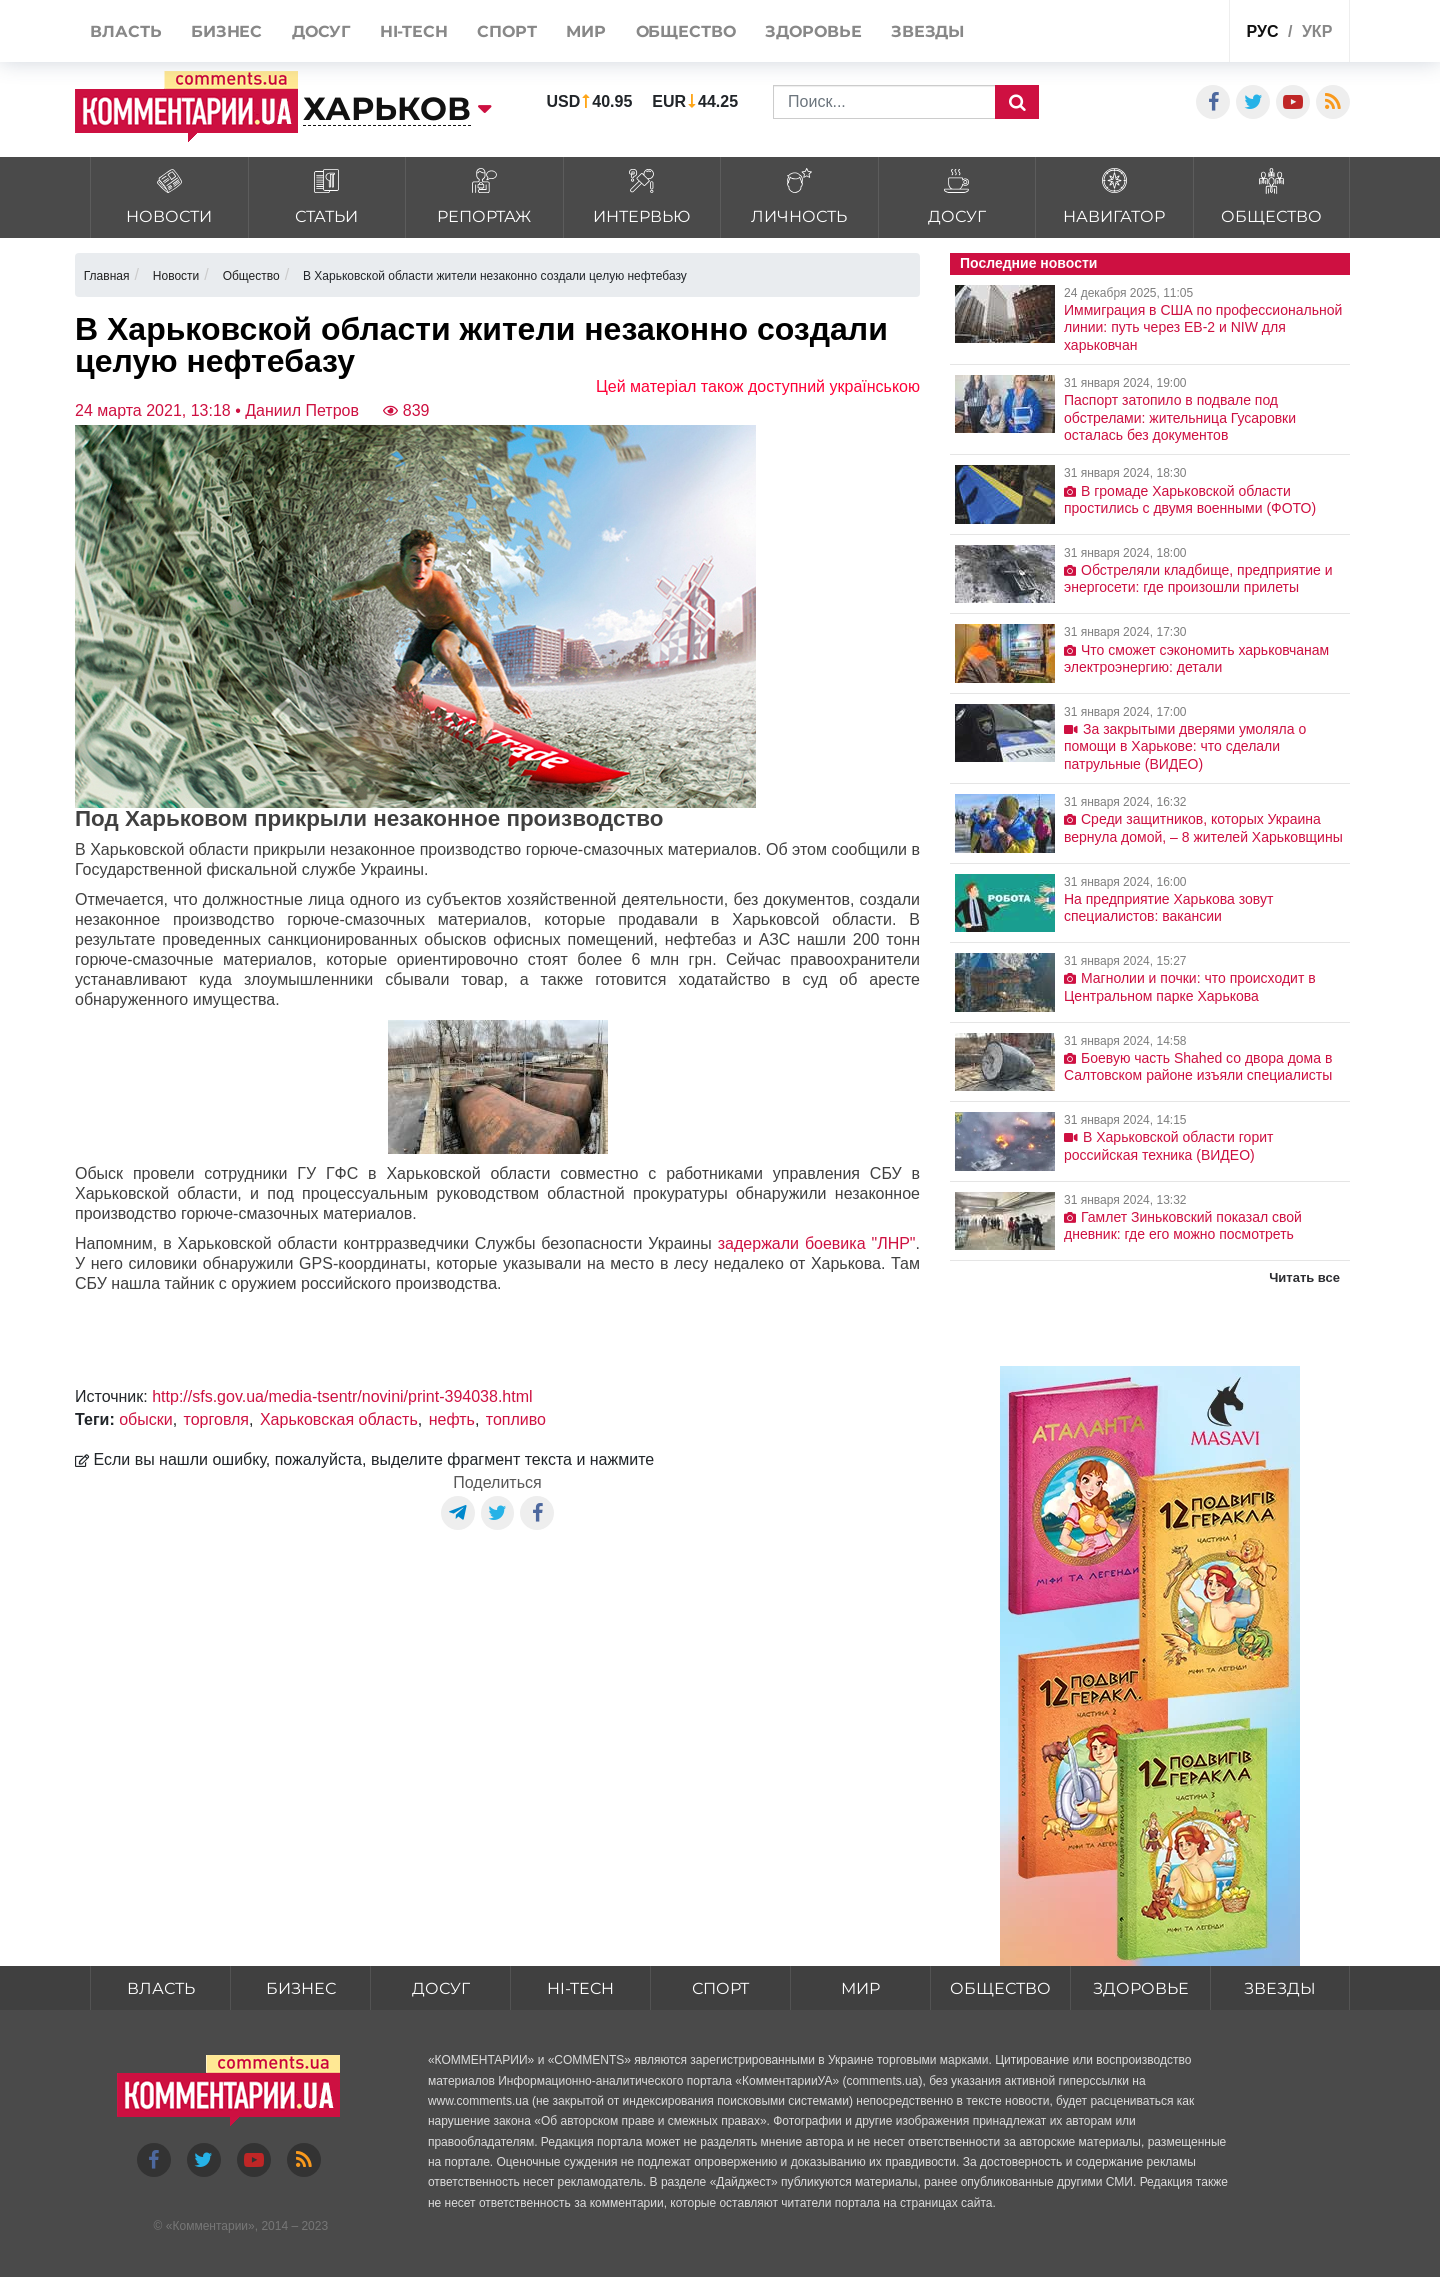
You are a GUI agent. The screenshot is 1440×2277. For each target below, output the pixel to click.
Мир (860, 1988)
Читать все (1304, 1277)
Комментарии (210, 2226)
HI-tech (581, 1988)
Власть (161, 1988)
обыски (146, 1419)
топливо (516, 1419)
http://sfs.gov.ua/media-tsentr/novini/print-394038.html (342, 1396)
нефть (452, 1419)
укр (1317, 31)
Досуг (441, 1988)
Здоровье (1141, 1988)
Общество (1000, 1988)
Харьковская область (339, 1419)
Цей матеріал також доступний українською (758, 386)
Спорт (720, 1988)
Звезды (1280, 1988)
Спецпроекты (1138, 33)
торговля (216, 1419)
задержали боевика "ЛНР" (817, 1243)
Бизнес (301, 1988)
